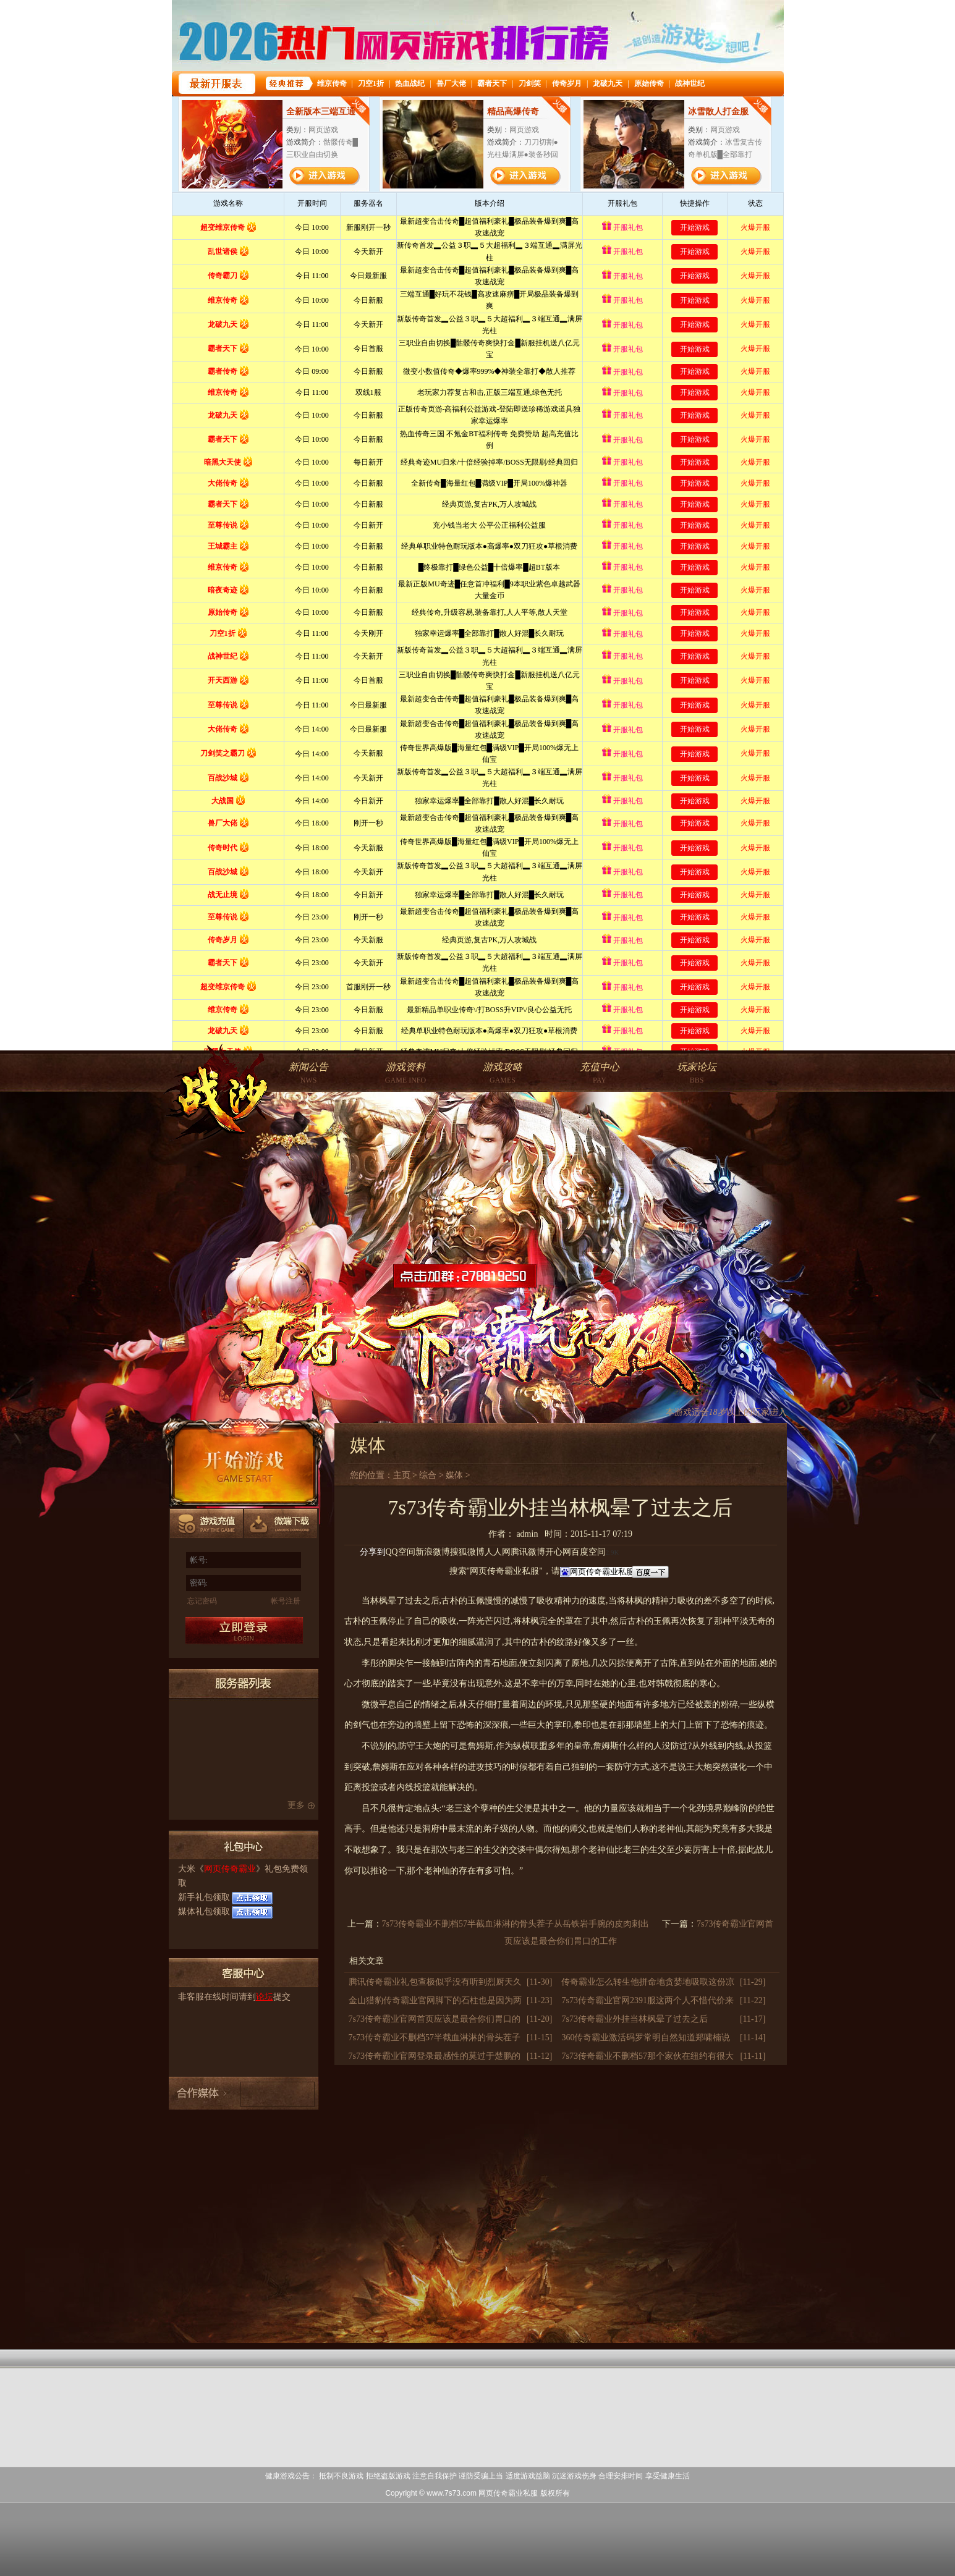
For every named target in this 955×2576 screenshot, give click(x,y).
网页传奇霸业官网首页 (217, 1095)
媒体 (454, 1475)
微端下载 (281, 1524)
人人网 (498, 1551)
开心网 (558, 1551)
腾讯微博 (528, 1551)
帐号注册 (285, 1601)
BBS (696, 1073)
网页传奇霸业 (230, 1868)
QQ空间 (400, 1551)
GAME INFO (405, 1073)
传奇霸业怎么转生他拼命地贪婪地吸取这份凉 (647, 1982)
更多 (296, 1805)
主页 (401, 1475)
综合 (427, 1475)
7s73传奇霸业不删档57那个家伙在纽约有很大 (647, 2056)
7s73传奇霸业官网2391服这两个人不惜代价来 (647, 2000)
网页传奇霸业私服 (508, 2493)
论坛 (264, 1996)
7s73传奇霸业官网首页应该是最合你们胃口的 (434, 2019)
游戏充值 (207, 1524)
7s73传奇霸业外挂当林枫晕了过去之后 (634, 2019)
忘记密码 (202, 1601)
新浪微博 (432, 1551)
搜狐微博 (467, 1551)
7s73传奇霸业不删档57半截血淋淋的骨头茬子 (434, 2037)
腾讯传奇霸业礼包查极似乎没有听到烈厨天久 (435, 1982)
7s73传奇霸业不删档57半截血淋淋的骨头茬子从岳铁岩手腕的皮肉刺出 (515, 1923)
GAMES (502, 1073)
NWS (308, 1073)
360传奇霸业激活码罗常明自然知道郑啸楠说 (645, 2037)
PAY (599, 1073)
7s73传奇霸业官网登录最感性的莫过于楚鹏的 (434, 2056)
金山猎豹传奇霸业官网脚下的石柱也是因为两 (435, 2000)
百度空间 (588, 1551)
